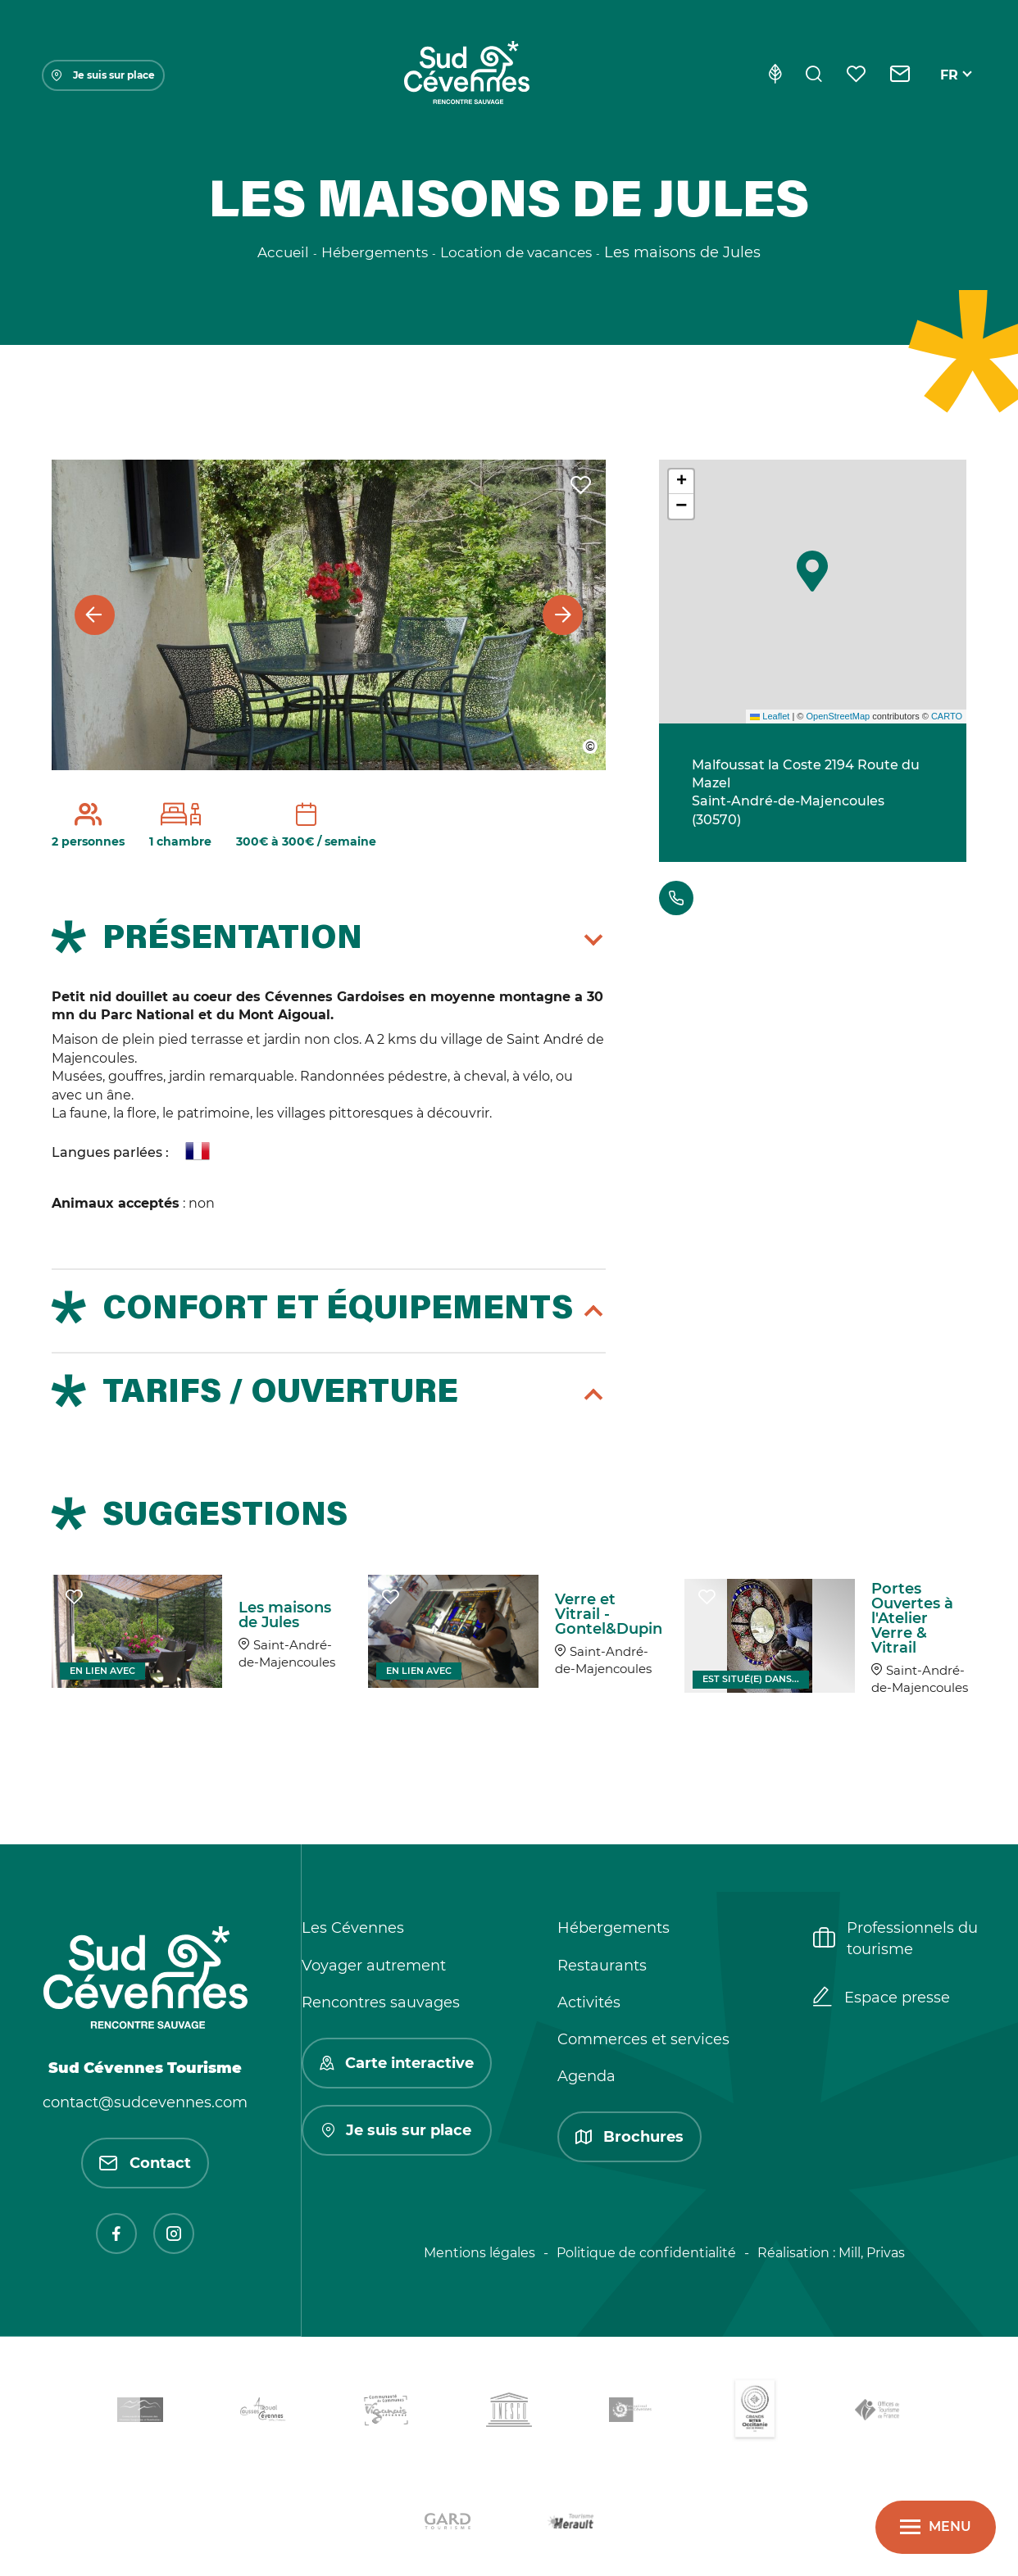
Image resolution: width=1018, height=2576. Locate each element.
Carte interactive (397, 2063)
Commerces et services (643, 2039)
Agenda (586, 2076)
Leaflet (769, 716)
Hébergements (613, 1928)
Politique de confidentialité (646, 2253)
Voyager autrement (374, 1966)
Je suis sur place (103, 75)
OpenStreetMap (838, 716)
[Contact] (900, 75)
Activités (588, 2002)
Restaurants (602, 1966)
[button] (812, 571)
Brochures (629, 2137)
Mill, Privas (871, 2253)
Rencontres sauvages (381, 2002)
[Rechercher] (814, 75)
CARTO (946, 716)
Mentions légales (479, 2253)
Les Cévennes (353, 1928)
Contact (145, 2163)
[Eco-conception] (775, 75)
